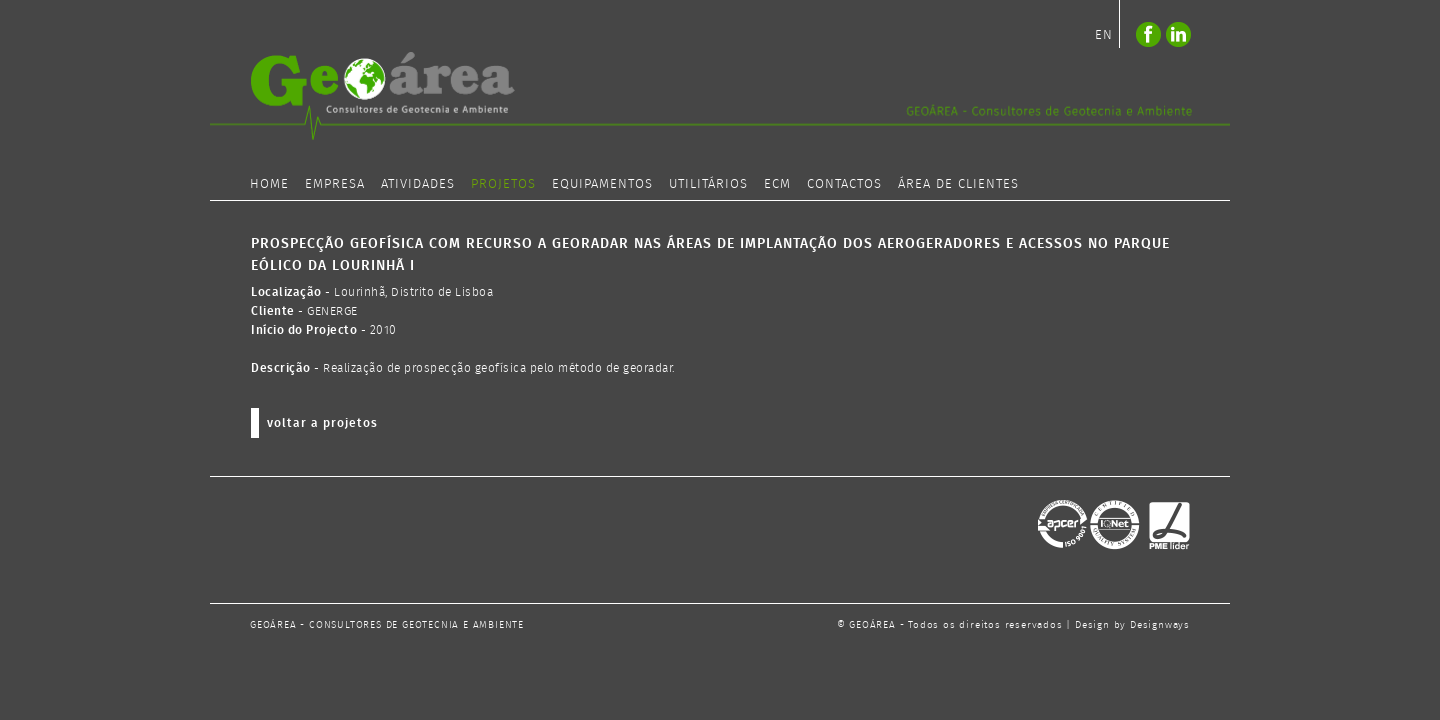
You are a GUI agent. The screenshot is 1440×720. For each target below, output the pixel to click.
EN (1104, 35)
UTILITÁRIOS (708, 184)
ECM (777, 184)
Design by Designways (1132, 625)
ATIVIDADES (418, 184)
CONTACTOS (844, 184)
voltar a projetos (322, 423)
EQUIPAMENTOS (602, 184)
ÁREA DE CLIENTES (958, 184)
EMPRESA (335, 184)
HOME (269, 184)
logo (720, 96)
